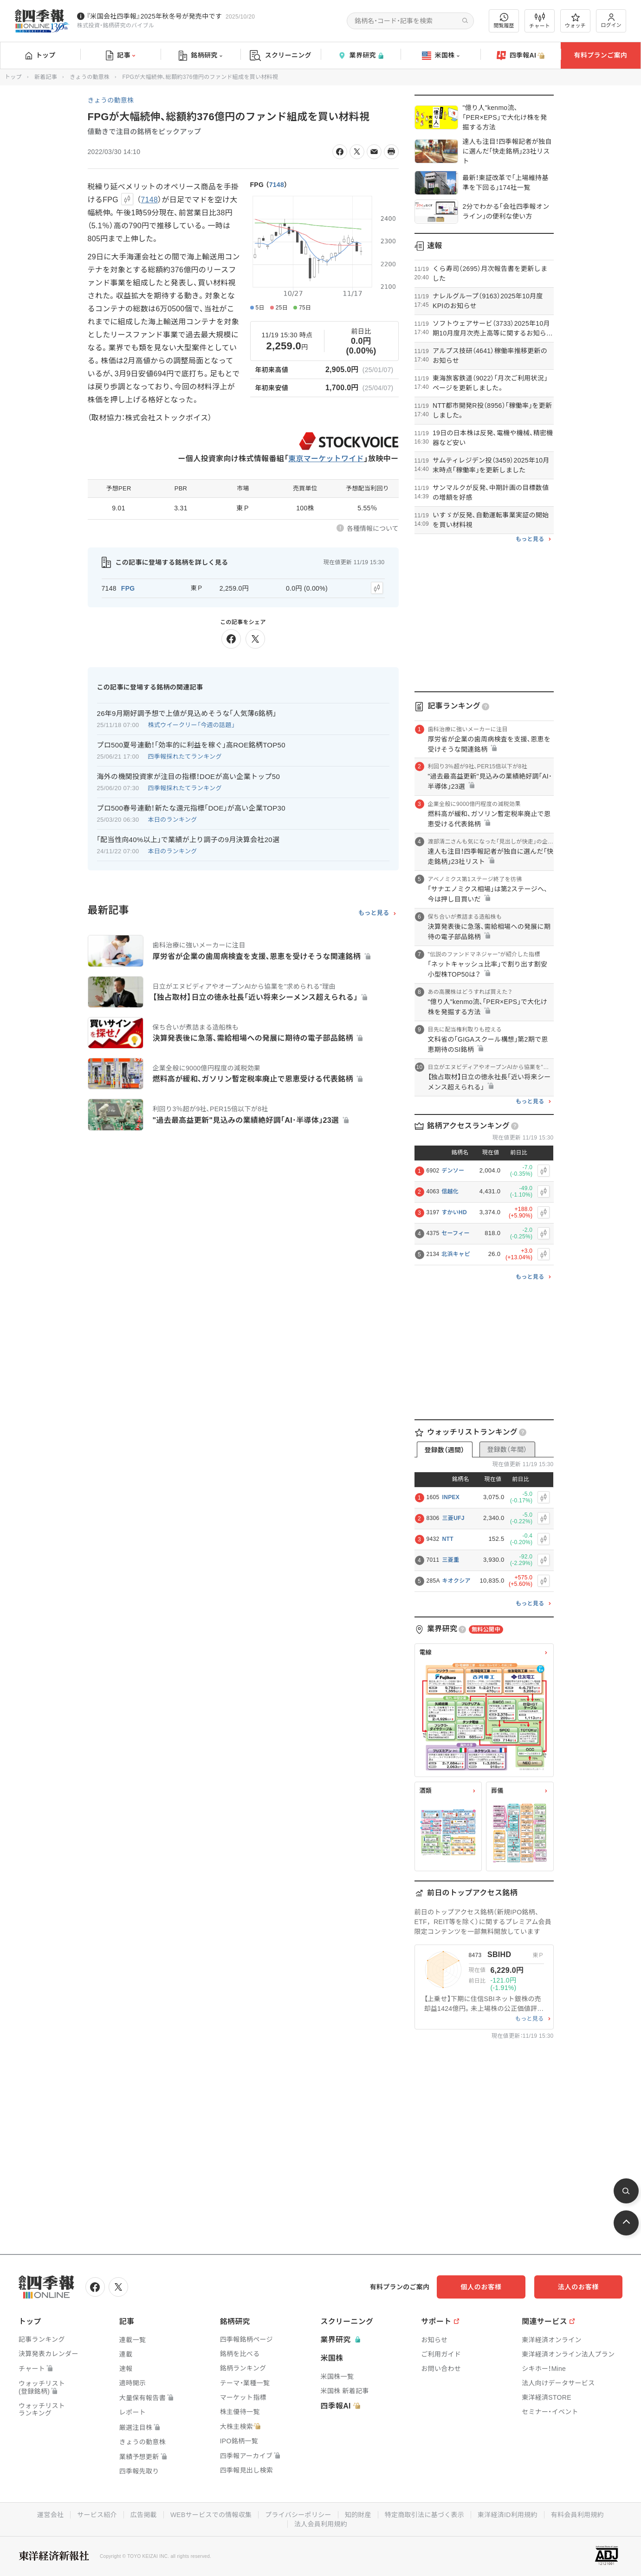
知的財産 (358, 2514)
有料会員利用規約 (577, 2514)
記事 (120, 56)
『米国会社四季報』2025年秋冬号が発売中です (154, 16)
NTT (447, 1539)
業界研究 (360, 55)
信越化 (450, 1191)
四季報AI (521, 55)
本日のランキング (172, 819)
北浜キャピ (455, 1254)
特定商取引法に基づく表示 (425, 2514)
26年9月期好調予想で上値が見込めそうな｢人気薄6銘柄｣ (187, 713)
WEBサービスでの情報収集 (211, 2514)
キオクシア (456, 1581)
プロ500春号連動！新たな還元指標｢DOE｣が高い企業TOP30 (191, 808)
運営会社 (50, 2514)
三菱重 (451, 1560)
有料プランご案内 (600, 55)
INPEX (451, 1497)
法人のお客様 (580, 2287)
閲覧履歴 (504, 20)
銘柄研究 (200, 56)
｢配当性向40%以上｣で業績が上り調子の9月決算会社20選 (188, 840)
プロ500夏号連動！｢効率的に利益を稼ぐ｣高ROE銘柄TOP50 (191, 745)
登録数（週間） (444, 1450)
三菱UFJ (453, 1518)
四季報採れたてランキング (185, 756)
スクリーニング (280, 55)
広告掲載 (143, 2514)
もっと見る (373, 912)
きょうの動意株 (90, 77)
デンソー (452, 1170)
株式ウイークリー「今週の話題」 (191, 724)
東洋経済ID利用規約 (508, 2514)
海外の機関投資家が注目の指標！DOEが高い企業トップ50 (188, 776)
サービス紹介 (97, 2514)
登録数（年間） (507, 1449)
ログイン (611, 20)
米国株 (441, 56)
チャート (539, 21)
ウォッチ (575, 20)
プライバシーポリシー (298, 2514)
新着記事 (45, 77)
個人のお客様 (487, 2287)
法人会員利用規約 (320, 2524)
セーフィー (455, 1233)
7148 (276, 184)
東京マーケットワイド (326, 459)
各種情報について (373, 528)
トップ (41, 55)
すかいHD (454, 1212)
